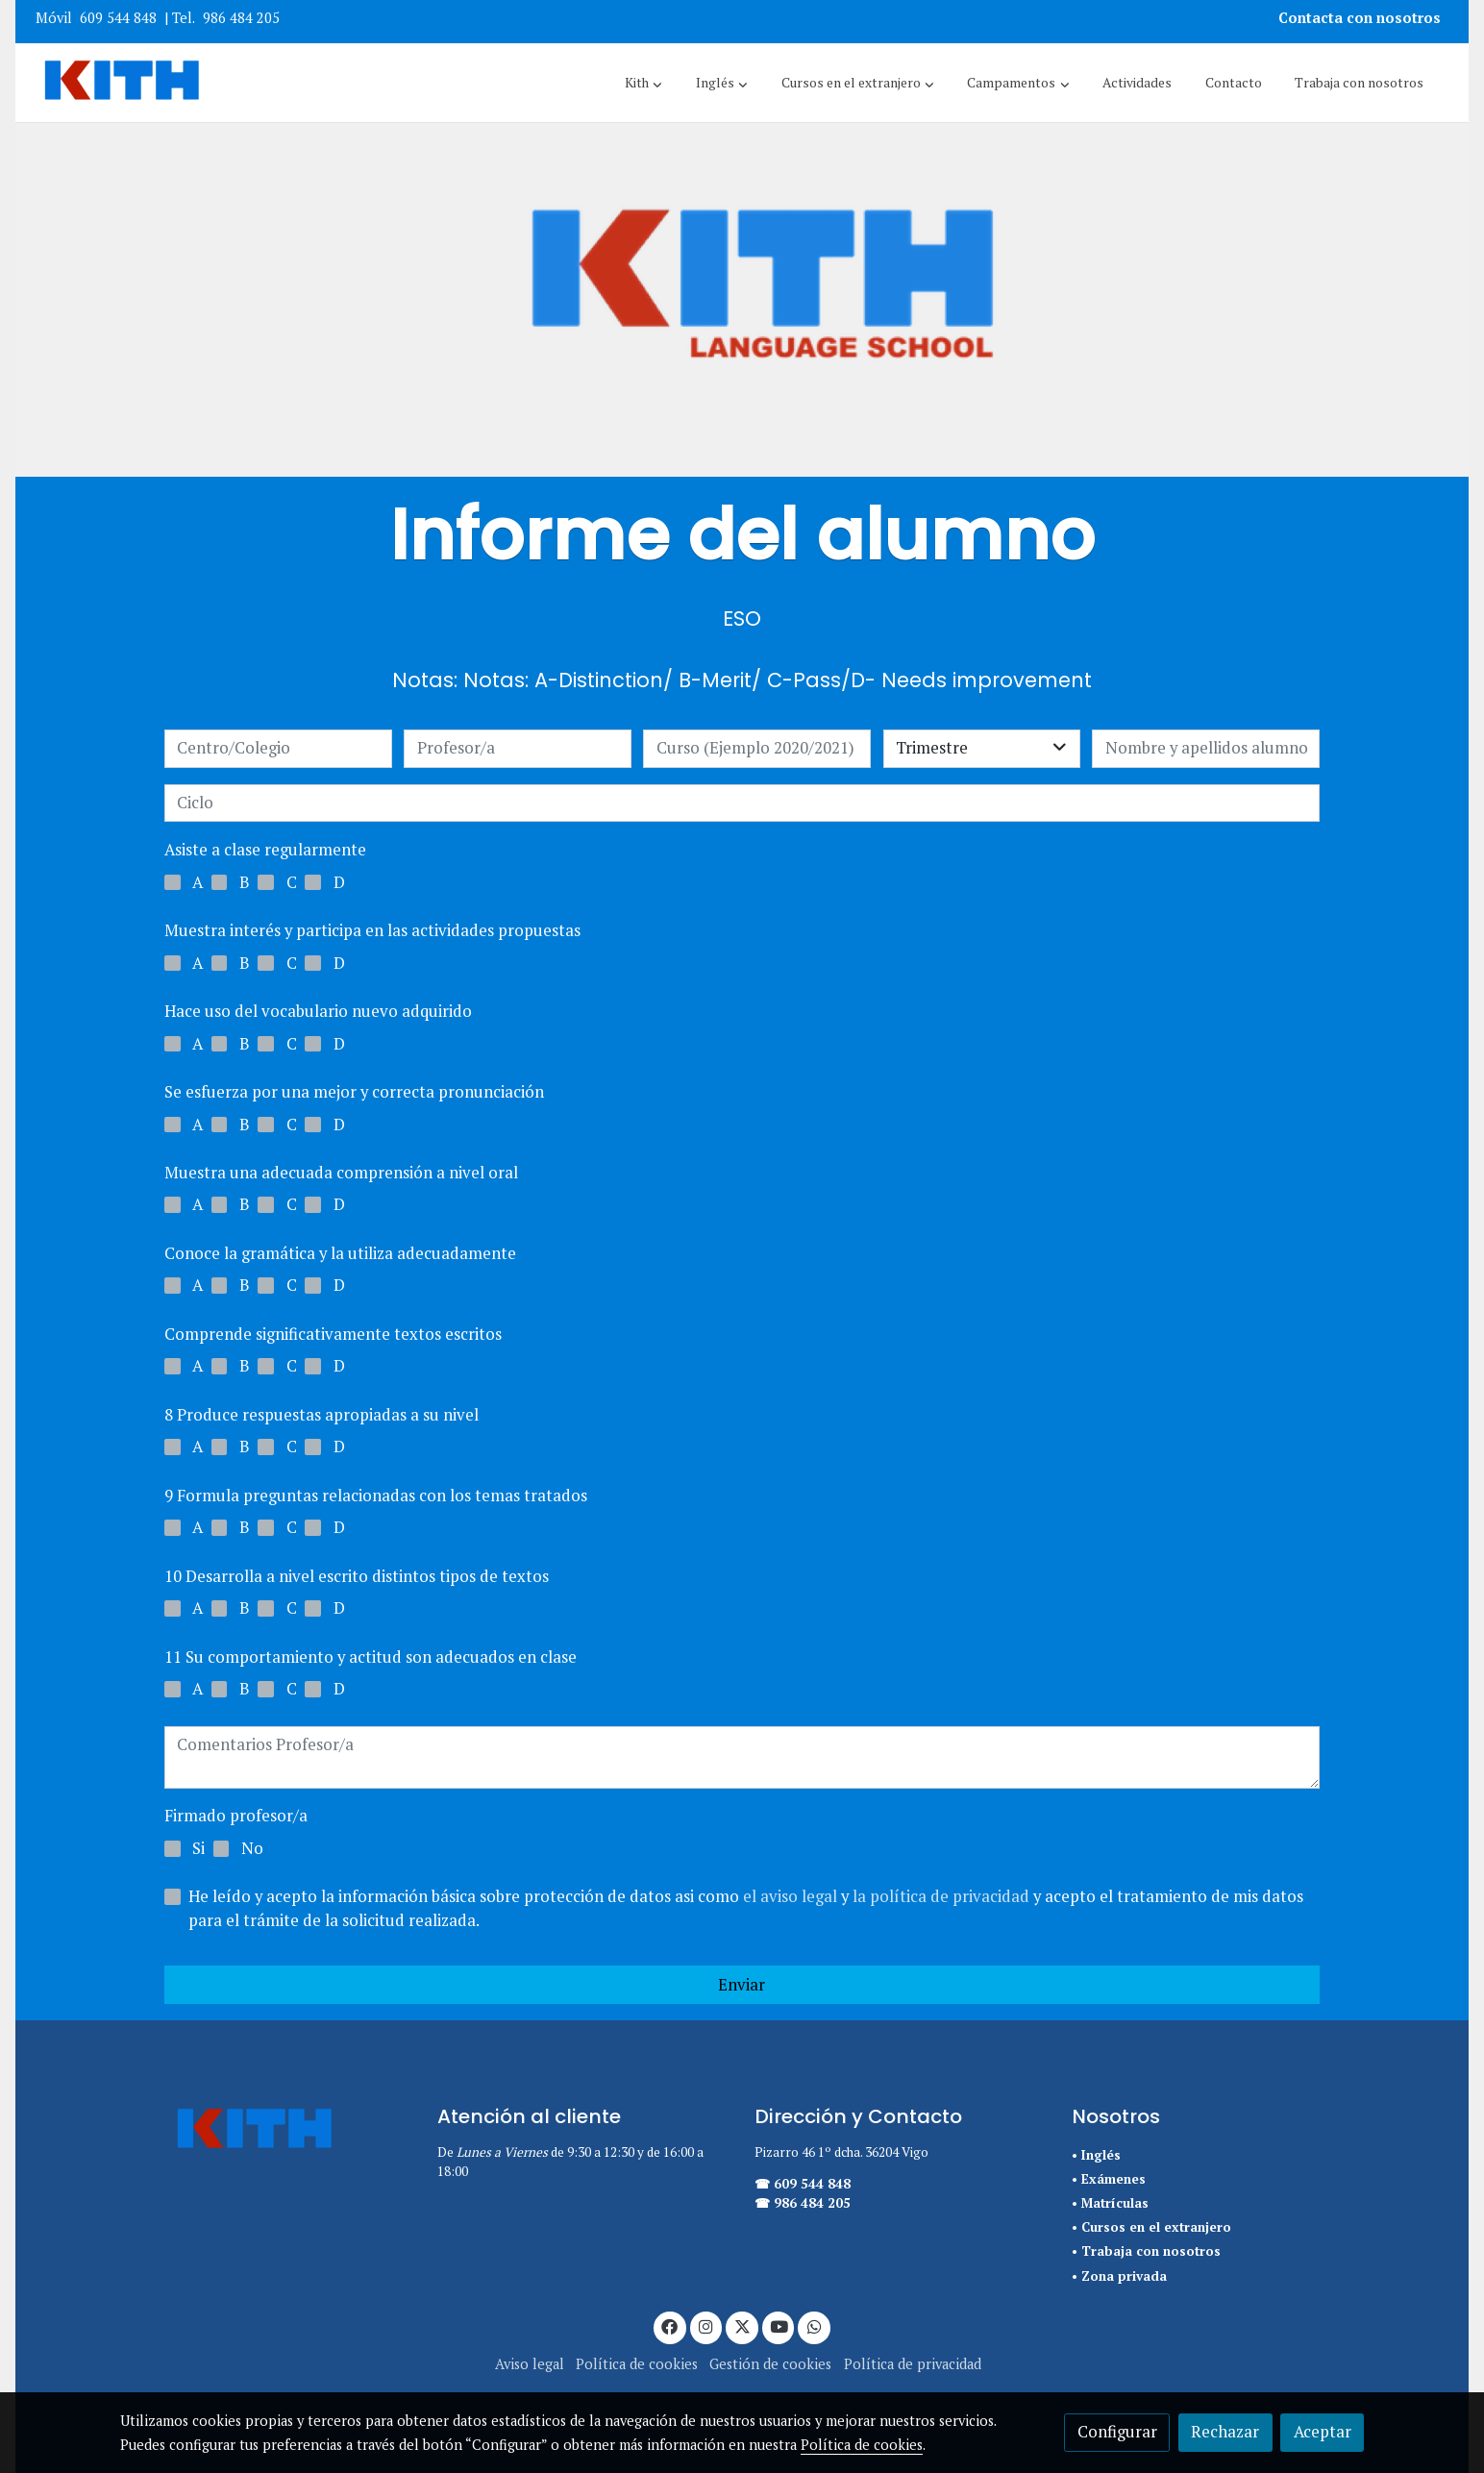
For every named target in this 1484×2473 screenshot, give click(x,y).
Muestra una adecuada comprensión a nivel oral (341, 1172)
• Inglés (1096, 2155)
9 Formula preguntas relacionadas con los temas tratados (375, 1495)
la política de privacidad (943, 1896)
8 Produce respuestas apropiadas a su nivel (321, 1414)
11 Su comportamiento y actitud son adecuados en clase (370, 1657)
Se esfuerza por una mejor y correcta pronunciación (354, 1091)
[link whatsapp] (814, 2325)
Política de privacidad (912, 2364)
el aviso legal (792, 1896)
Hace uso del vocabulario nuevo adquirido (318, 1011)
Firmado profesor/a (236, 1815)
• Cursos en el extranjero (1151, 2227)
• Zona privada (1119, 2276)
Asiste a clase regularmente (265, 849)
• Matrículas (1110, 2203)
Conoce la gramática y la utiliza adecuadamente (340, 1253)
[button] (643, 82)
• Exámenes (1109, 2179)
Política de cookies (637, 2364)
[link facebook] (670, 2325)
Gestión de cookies (770, 2364)
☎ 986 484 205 (802, 2203)
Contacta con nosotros (1361, 18)
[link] (122, 82)
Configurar (1117, 2431)
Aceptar (1322, 2431)
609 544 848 (118, 18)
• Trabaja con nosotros (1146, 2251)
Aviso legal (529, 2364)
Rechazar (1225, 2431)
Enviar (741, 1984)
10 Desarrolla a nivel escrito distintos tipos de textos (356, 1576)
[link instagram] (706, 2325)
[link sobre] (266, 2131)
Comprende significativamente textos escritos (333, 1334)
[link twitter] (742, 2325)
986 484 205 (241, 18)
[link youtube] (779, 2325)
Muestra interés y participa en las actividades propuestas (372, 930)
